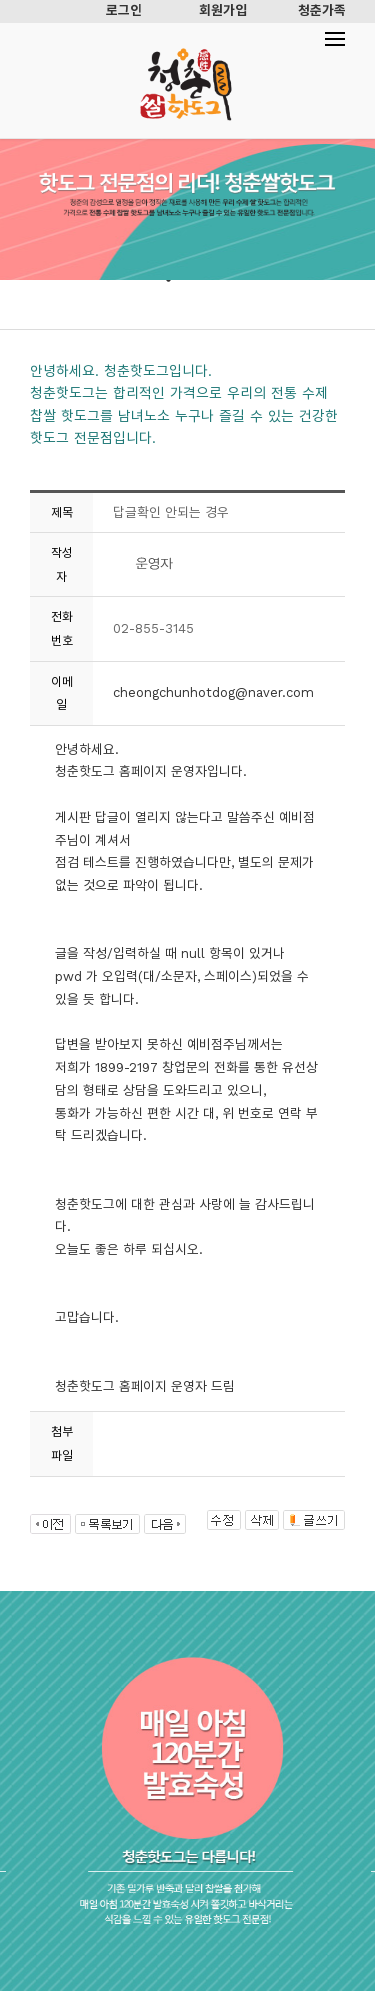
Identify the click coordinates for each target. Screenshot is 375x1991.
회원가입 (223, 10)
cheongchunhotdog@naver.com (213, 692)
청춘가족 (322, 10)
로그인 (124, 10)
